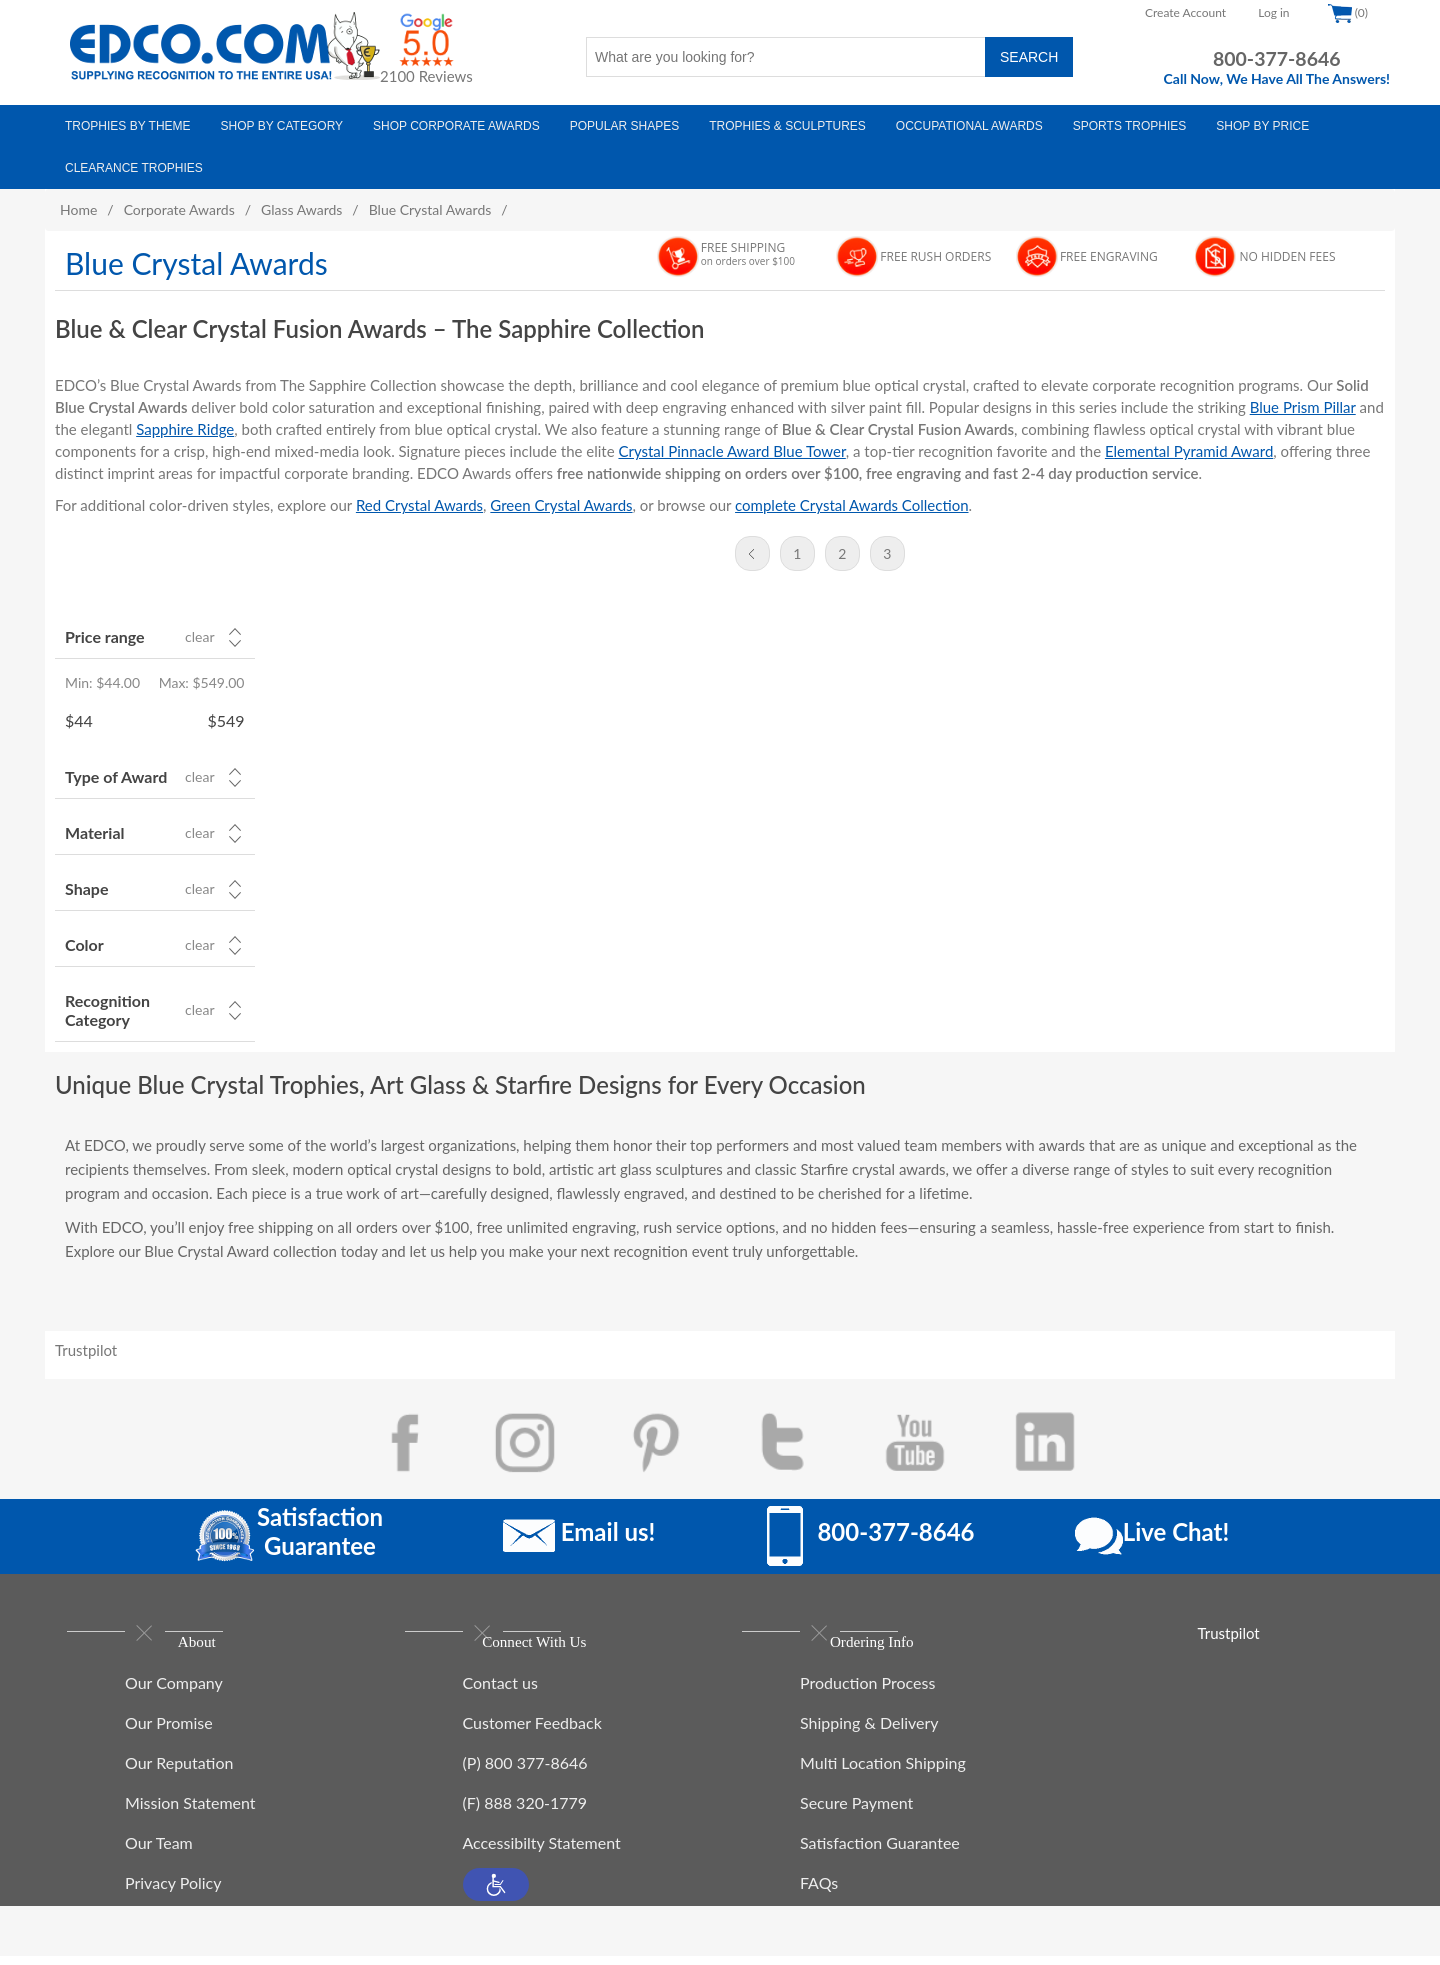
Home (78, 209)
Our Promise (169, 1731)
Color (84, 944)
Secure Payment (856, 1811)
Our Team (159, 1851)
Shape (86, 888)
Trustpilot (86, 1350)
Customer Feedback (532, 1731)
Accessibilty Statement (542, 1851)
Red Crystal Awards (419, 505)
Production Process (867, 1691)
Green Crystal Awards (561, 505)
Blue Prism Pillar (1303, 407)
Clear (199, 637)
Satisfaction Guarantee (880, 1851)
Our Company (174, 1691)
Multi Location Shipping (883, 1771)
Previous (752, 553)
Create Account (1185, 12)
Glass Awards (301, 209)
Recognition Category (107, 1010)
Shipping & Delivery (869, 1731)
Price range (105, 636)
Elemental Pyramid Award (1189, 451)
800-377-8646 (1277, 58)
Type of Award (116, 776)
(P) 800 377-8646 (525, 1771)
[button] (496, 1893)
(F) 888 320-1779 (525, 1811)
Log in (1273, 12)
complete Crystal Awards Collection (851, 505)
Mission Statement (190, 1811)
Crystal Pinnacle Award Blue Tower (731, 451)
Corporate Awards (179, 209)
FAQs (819, 1891)
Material (94, 832)
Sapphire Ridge (185, 429)
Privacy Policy (173, 1891)
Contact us (500, 1691)
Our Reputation (179, 1771)
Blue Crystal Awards (430, 209)
